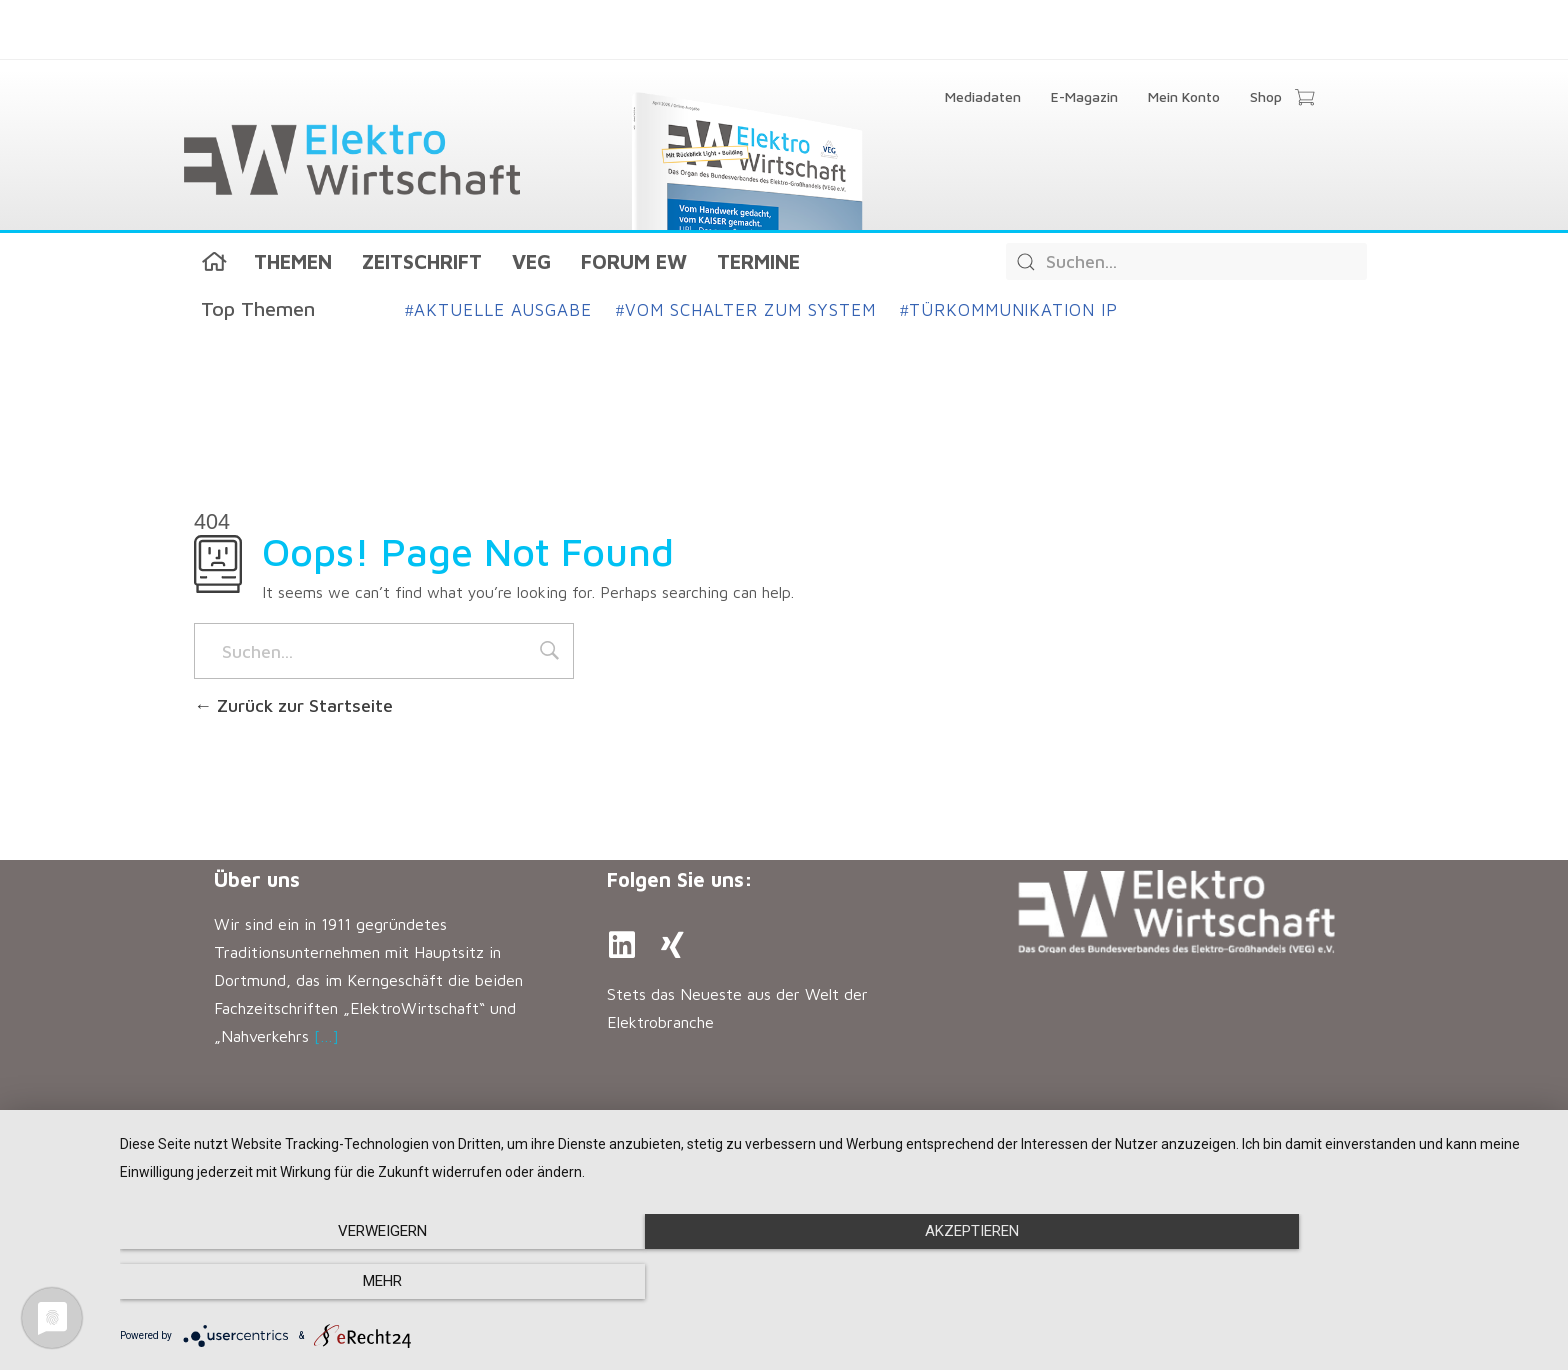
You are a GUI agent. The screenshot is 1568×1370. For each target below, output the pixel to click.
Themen (293, 261)
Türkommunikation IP (1009, 310)
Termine (758, 261)
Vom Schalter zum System (746, 310)
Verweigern (334, 1282)
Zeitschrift (422, 261)
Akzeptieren (834, 1282)
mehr (1333, 1282)
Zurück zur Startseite (293, 705)
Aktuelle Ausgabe (498, 310)
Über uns (257, 879)
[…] (326, 1036)
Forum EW (634, 261)
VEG (531, 261)
